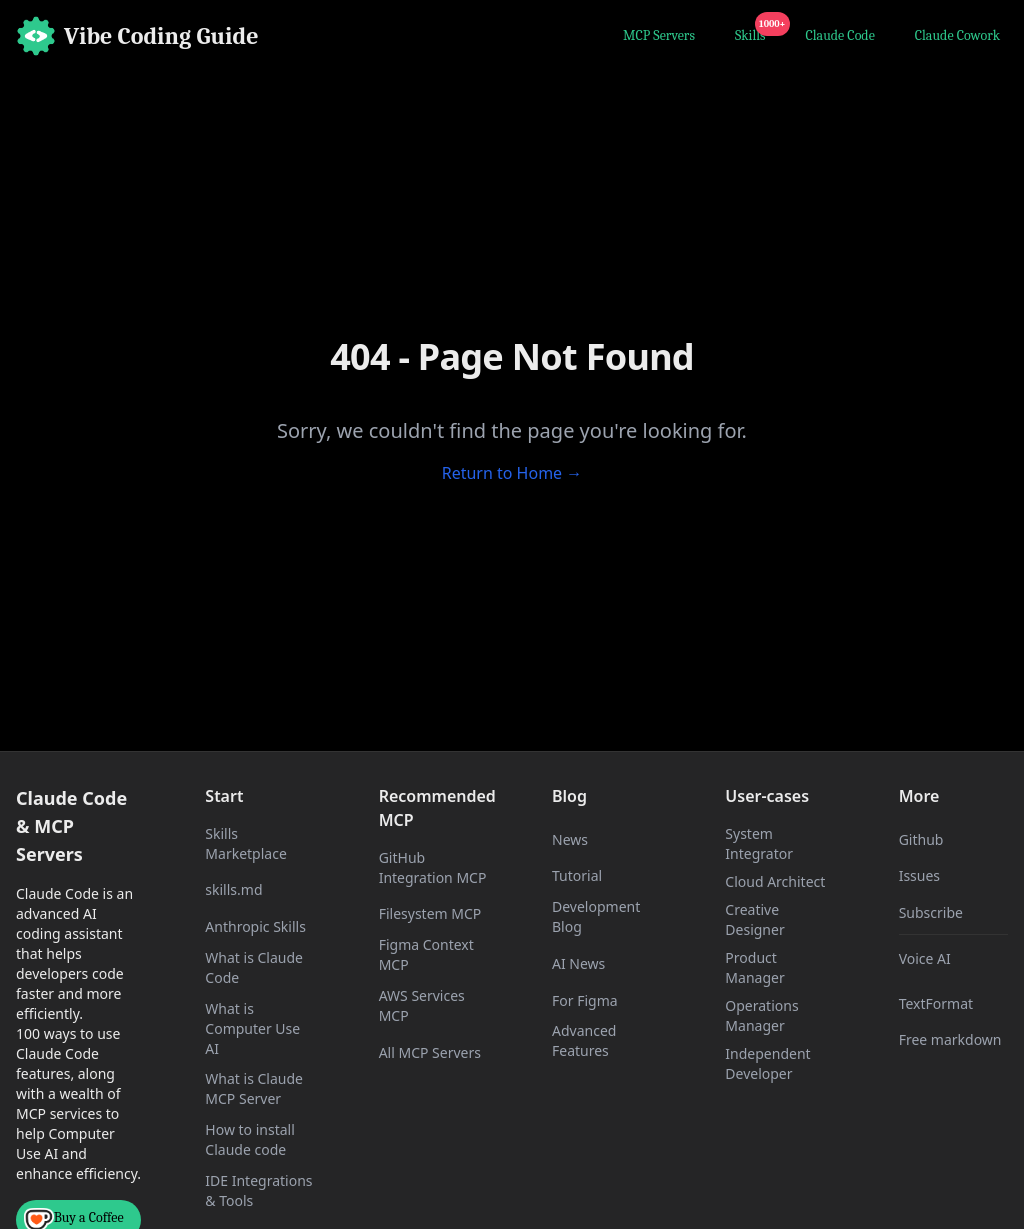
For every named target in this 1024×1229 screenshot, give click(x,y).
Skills (754, 33)
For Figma (585, 1000)
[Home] (137, 36)
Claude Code (840, 35)
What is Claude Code (254, 967)
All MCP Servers (430, 1052)
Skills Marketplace (245, 843)
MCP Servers (659, 35)
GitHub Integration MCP (433, 867)
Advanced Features (584, 1040)
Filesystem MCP (430, 913)
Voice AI (925, 958)
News (570, 839)
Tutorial (577, 875)
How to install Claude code (249, 1139)
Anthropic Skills (255, 926)
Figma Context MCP (426, 954)
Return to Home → (512, 473)
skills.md (233, 889)
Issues (919, 875)
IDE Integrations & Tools (258, 1190)
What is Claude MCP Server (254, 1088)
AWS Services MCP (422, 1005)
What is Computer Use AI (252, 1028)
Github (921, 839)
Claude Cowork (957, 35)
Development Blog (596, 916)
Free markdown (950, 1039)
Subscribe (931, 912)
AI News (578, 963)
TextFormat (936, 1003)
